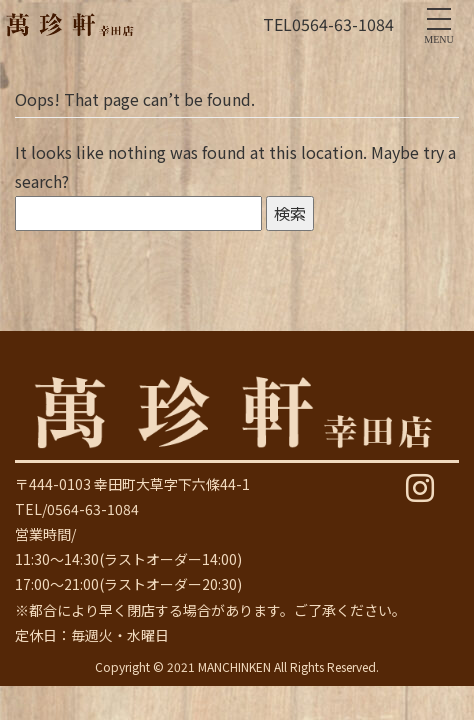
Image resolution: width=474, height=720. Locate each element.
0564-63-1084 (343, 24)
